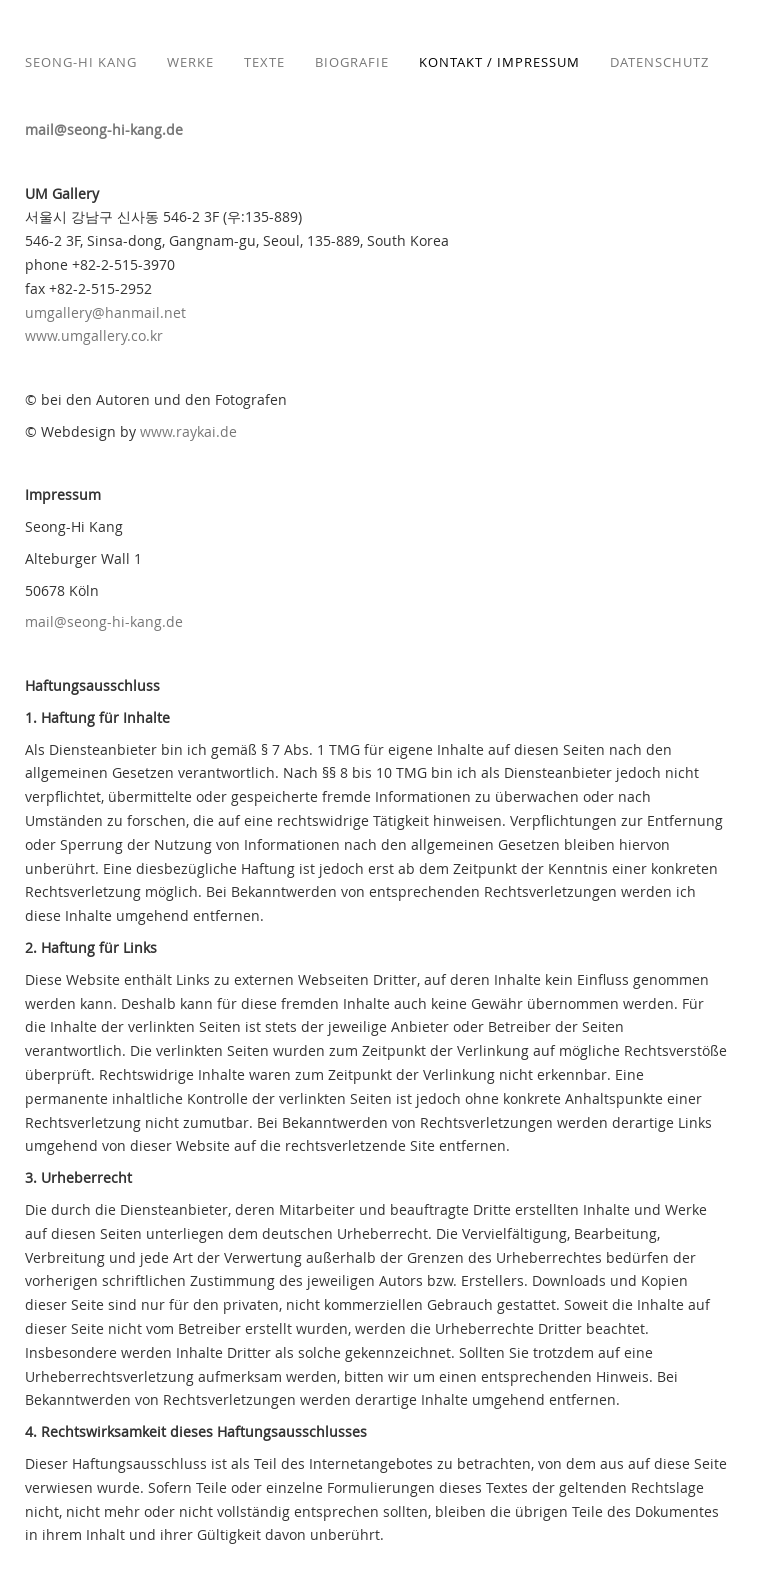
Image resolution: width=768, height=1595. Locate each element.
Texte (264, 62)
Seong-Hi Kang (81, 62)
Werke (190, 62)
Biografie (352, 62)
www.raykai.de (188, 431)
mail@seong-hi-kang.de (104, 129)
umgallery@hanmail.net (105, 312)
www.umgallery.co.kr (94, 335)
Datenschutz (659, 62)
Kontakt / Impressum (499, 62)
